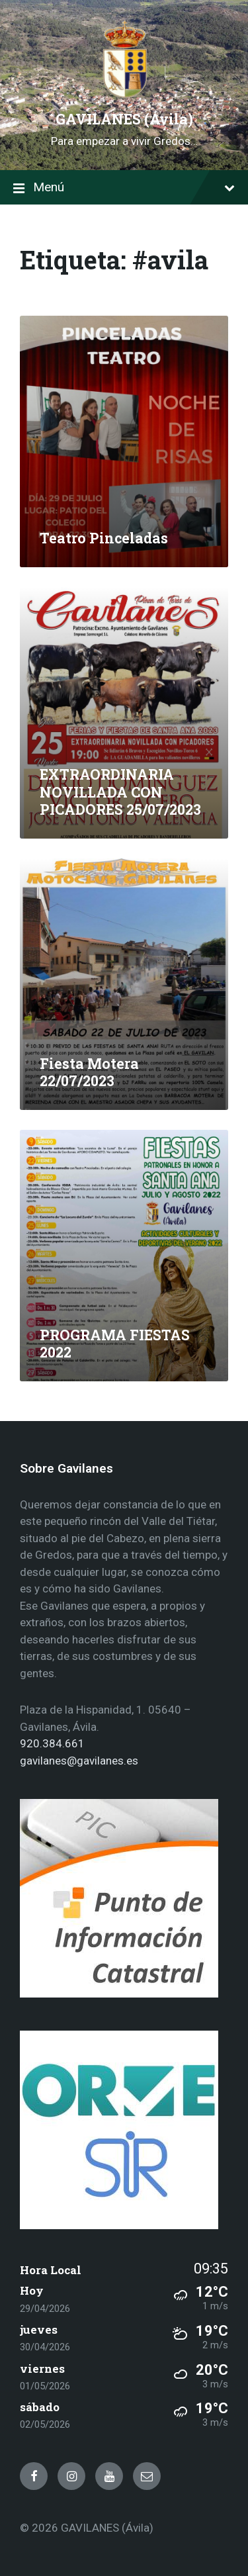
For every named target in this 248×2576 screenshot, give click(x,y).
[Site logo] (124, 95)
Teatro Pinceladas (104, 538)
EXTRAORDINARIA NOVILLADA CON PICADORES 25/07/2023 (120, 792)
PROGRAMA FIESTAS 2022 (115, 1344)
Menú (124, 188)
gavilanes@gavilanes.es (79, 1760)
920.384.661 (52, 1743)
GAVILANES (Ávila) (124, 119)
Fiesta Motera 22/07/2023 (89, 1072)
